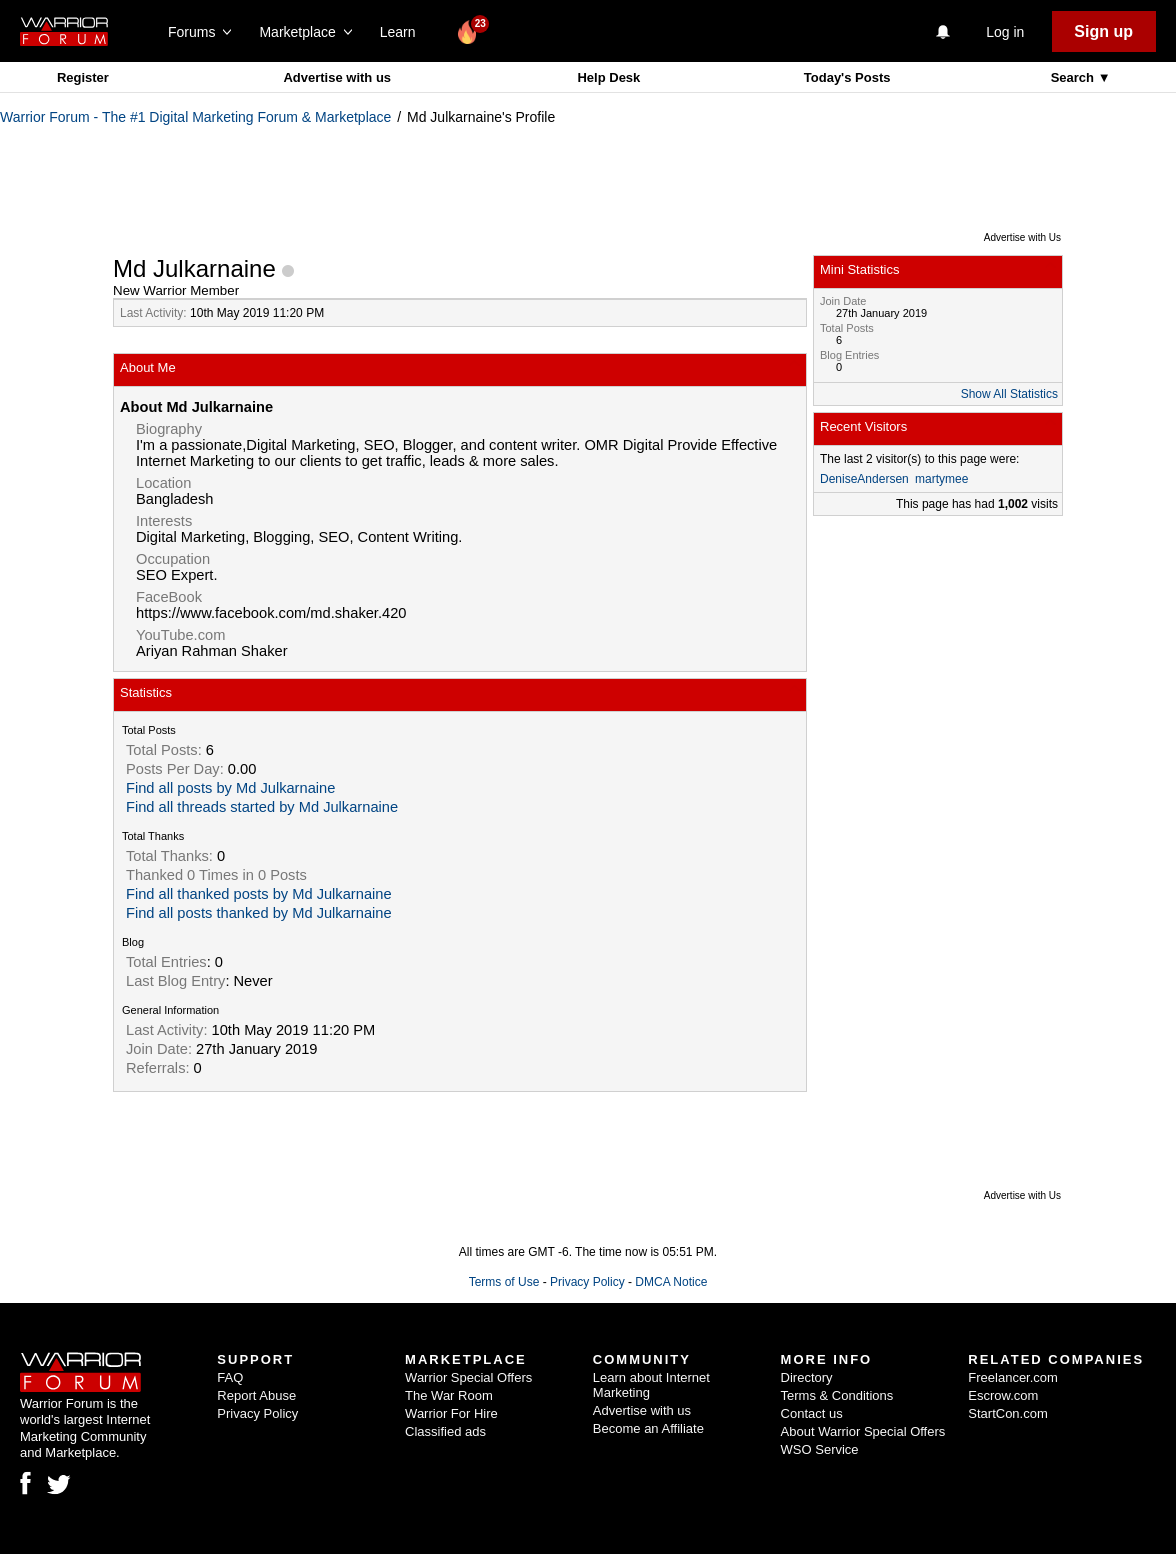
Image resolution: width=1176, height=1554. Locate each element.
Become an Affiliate (648, 1428)
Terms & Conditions (837, 1395)
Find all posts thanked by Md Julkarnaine (259, 913)
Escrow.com (1003, 1395)
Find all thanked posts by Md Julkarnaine (259, 894)
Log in (1005, 32)
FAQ (230, 1377)
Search (1074, 77)
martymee (941, 479)
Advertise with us (337, 77)
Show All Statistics (1009, 394)
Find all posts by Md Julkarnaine (230, 788)
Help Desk (608, 77)
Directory (807, 1377)
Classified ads (445, 1431)
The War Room (449, 1395)
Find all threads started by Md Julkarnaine (262, 807)
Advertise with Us (1022, 237)
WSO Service (820, 1449)
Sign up (1103, 31)
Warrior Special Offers (468, 1377)
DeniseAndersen (864, 479)
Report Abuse (256, 1395)
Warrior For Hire (451, 1413)
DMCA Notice (671, 1282)
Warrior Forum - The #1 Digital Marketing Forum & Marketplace (195, 117)
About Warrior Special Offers (863, 1431)
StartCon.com (1007, 1413)
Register (83, 77)
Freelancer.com (1013, 1377)
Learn (403, 32)
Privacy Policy (587, 1282)
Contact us (812, 1413)
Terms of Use (504, 1282)
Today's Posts (847, 77)
